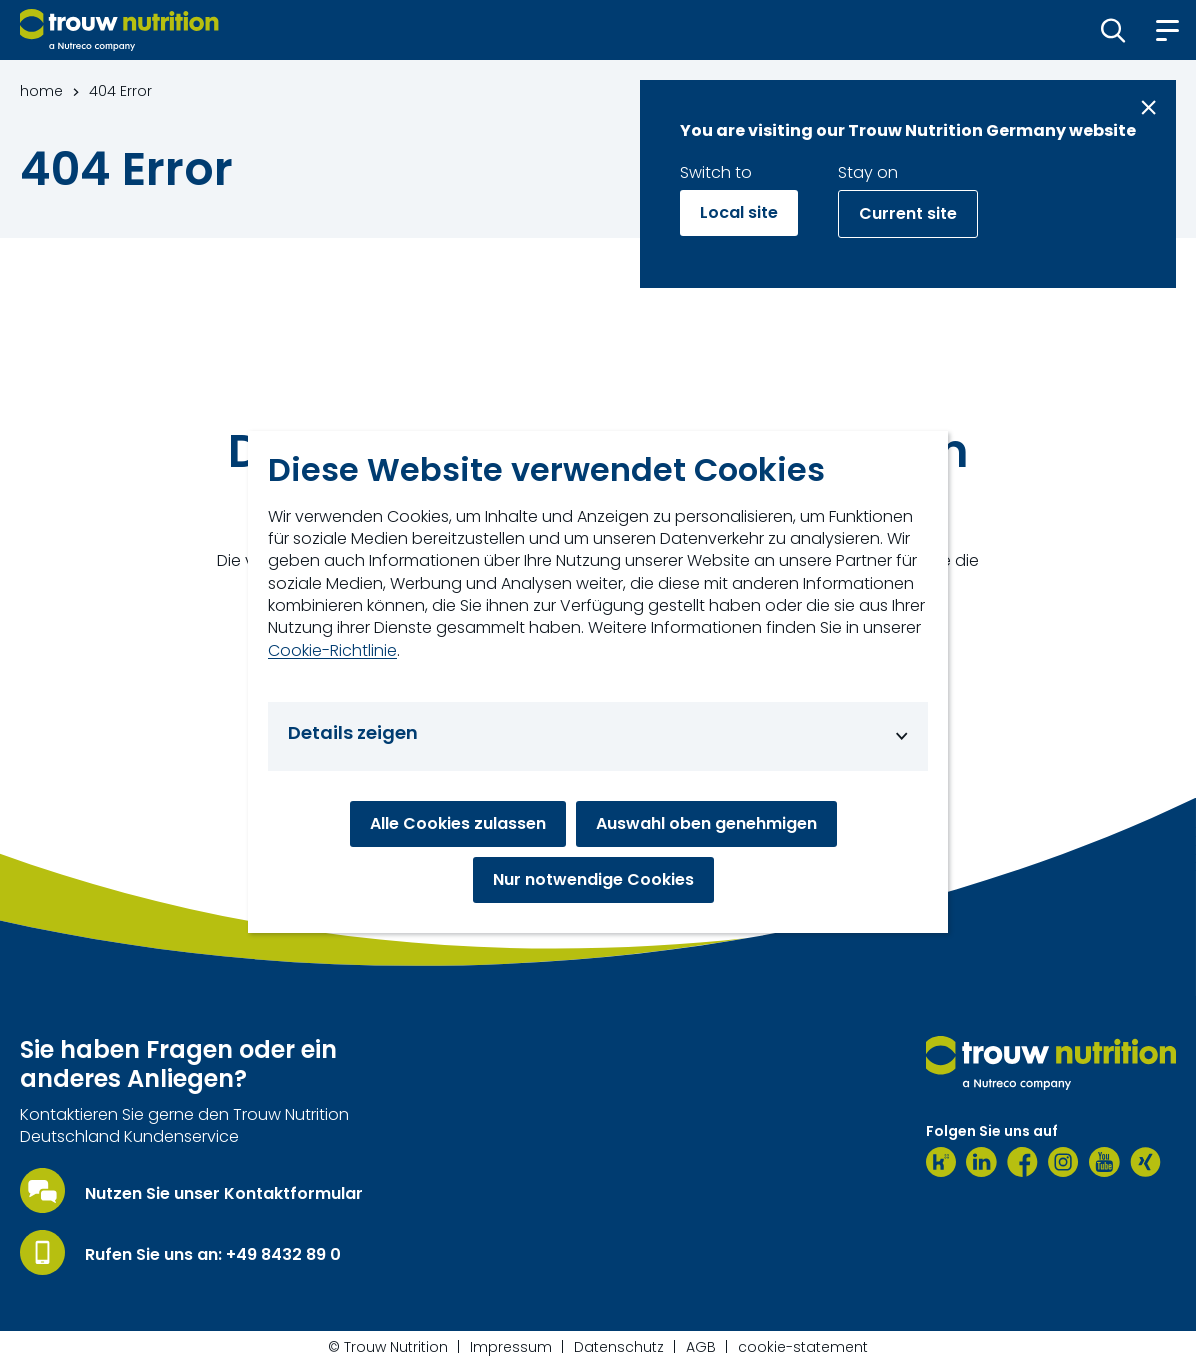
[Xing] (1145, 1162)
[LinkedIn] (981, 1162)
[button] (1113, 30)
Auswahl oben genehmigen (706, 823)
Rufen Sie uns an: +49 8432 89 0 (213, 1255)
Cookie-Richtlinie (332, 651)
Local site (739, 212)
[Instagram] (1063, 1162)
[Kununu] (941, 1162)
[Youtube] (1104, 1162)
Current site (908, 213)
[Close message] (1148, 107)
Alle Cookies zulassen (458, 823)
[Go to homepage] (119, 30)
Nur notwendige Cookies (593, 879)
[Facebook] (1022, 1162)
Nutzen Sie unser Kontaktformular (224, 1194)
